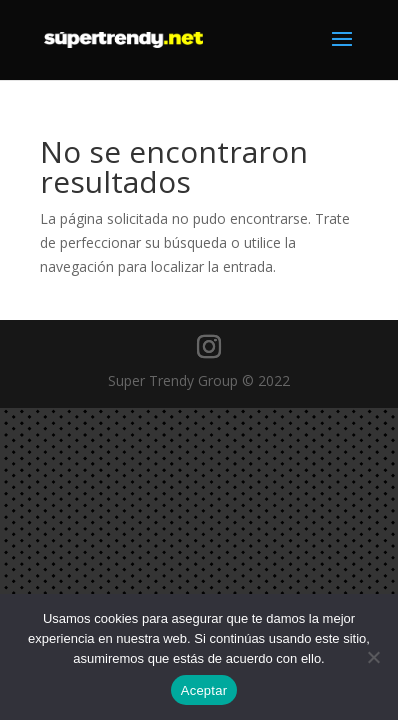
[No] (373, 657)
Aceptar (204, 690)
